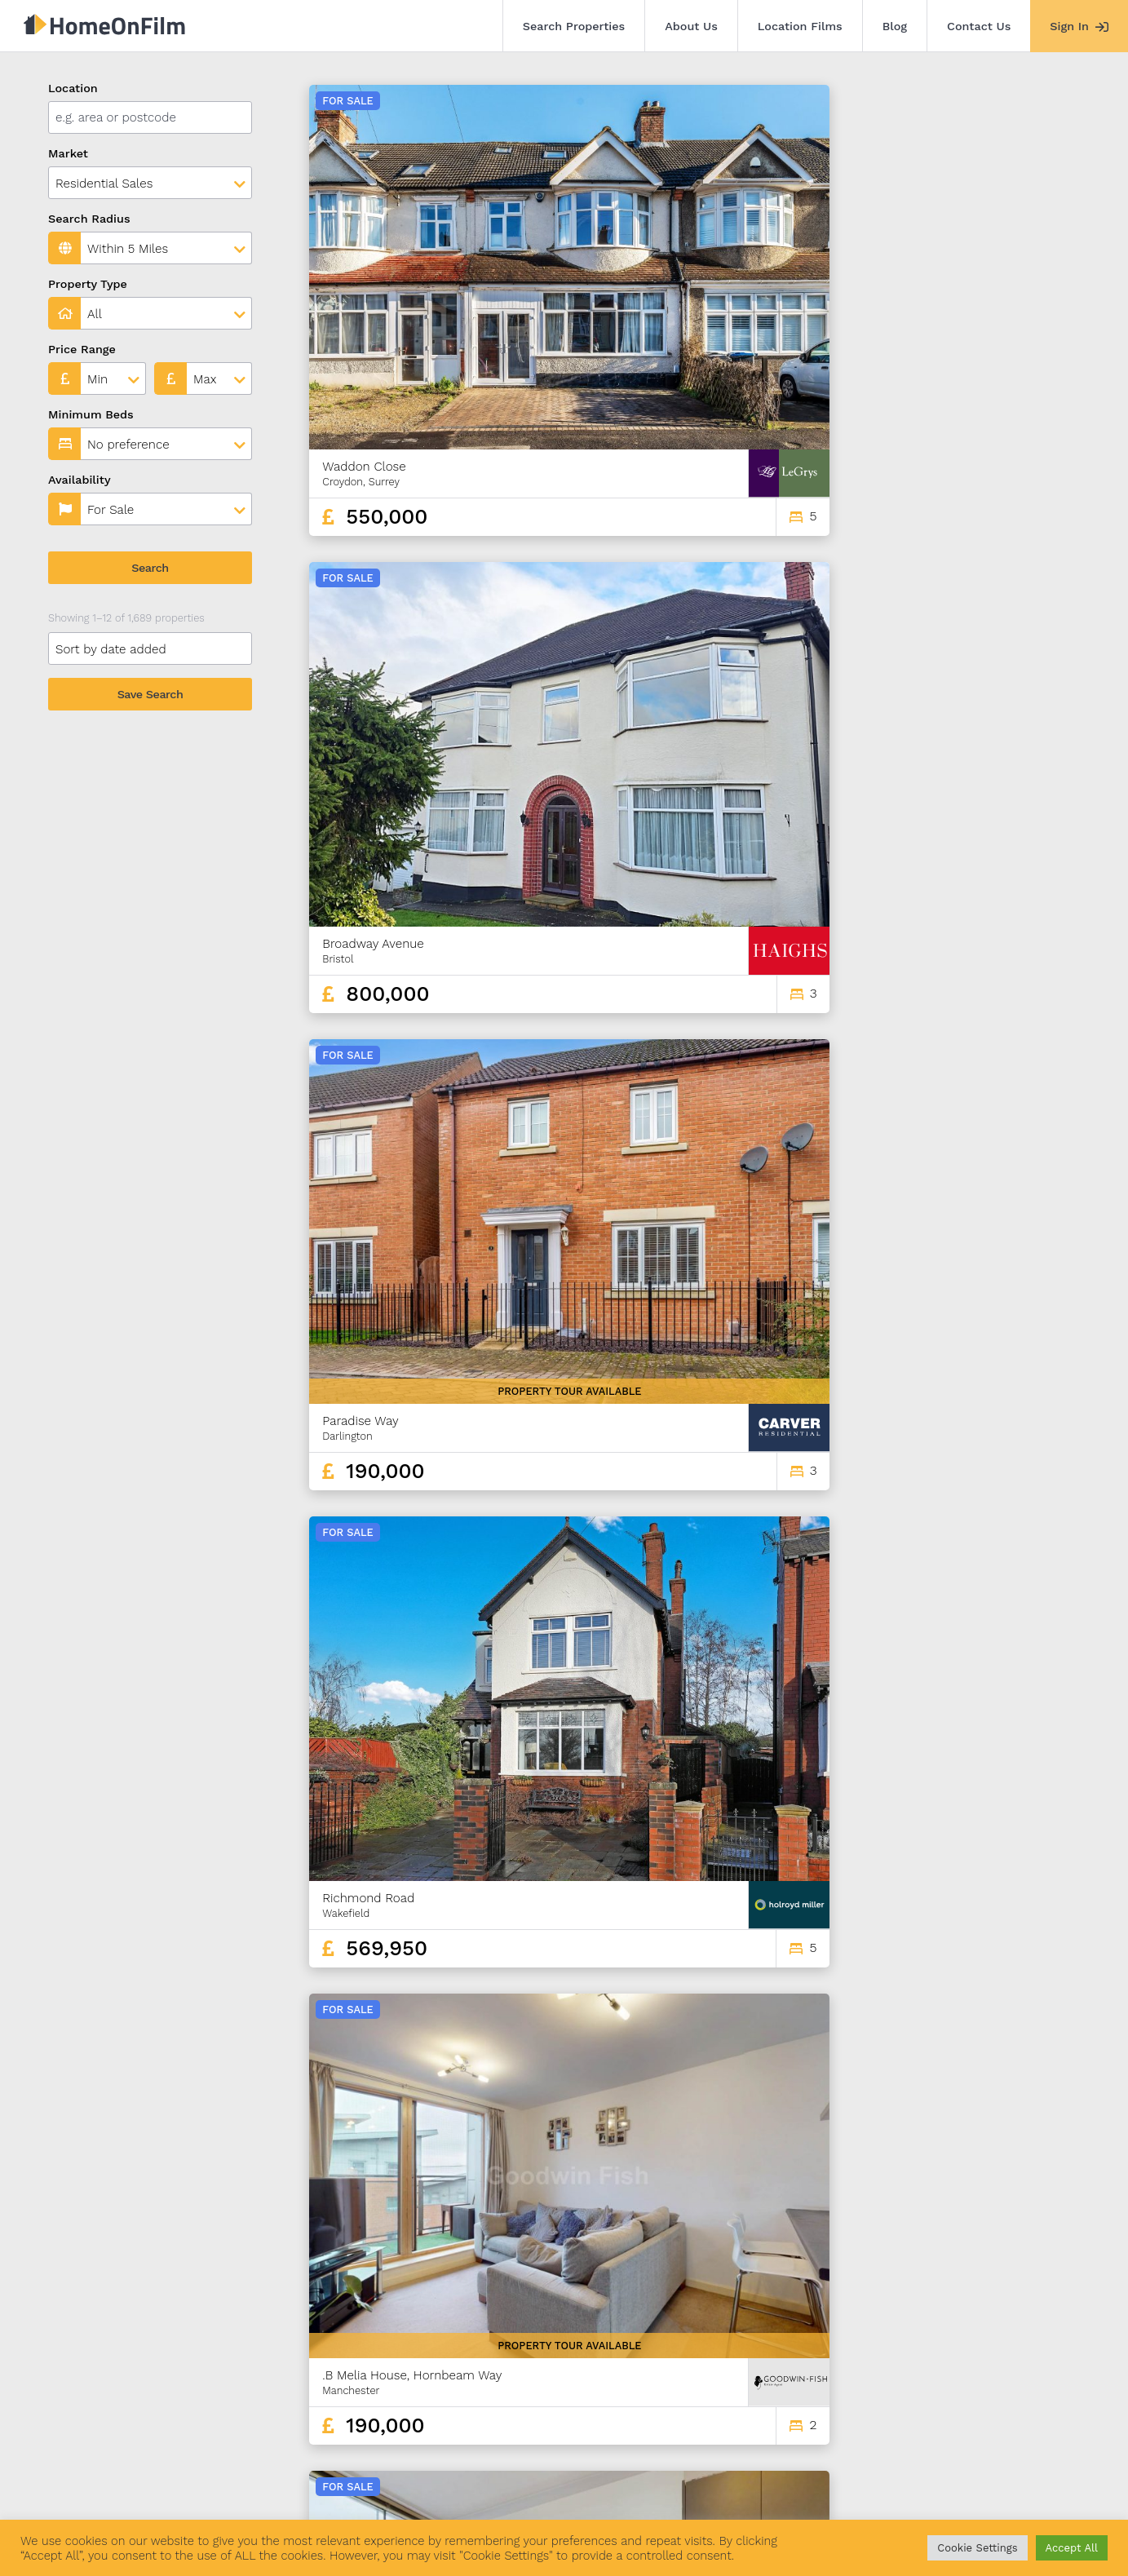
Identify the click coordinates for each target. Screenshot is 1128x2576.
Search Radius (89, 218)
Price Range (82, 349)
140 (1023, 2364)
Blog (894, 26)
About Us (691, 26)
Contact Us (979, 26)
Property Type (87, 283)
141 (1052, 2364)
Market (68, 153)
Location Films (800, 26)
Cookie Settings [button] (977, 2548)
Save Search (150, 694)
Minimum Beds (91, 414)
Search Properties (574, 26)
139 (995, 2364)
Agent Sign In (533, 2484)
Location (73, 88)
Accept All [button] (1072, 2548)
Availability (79, 479)
